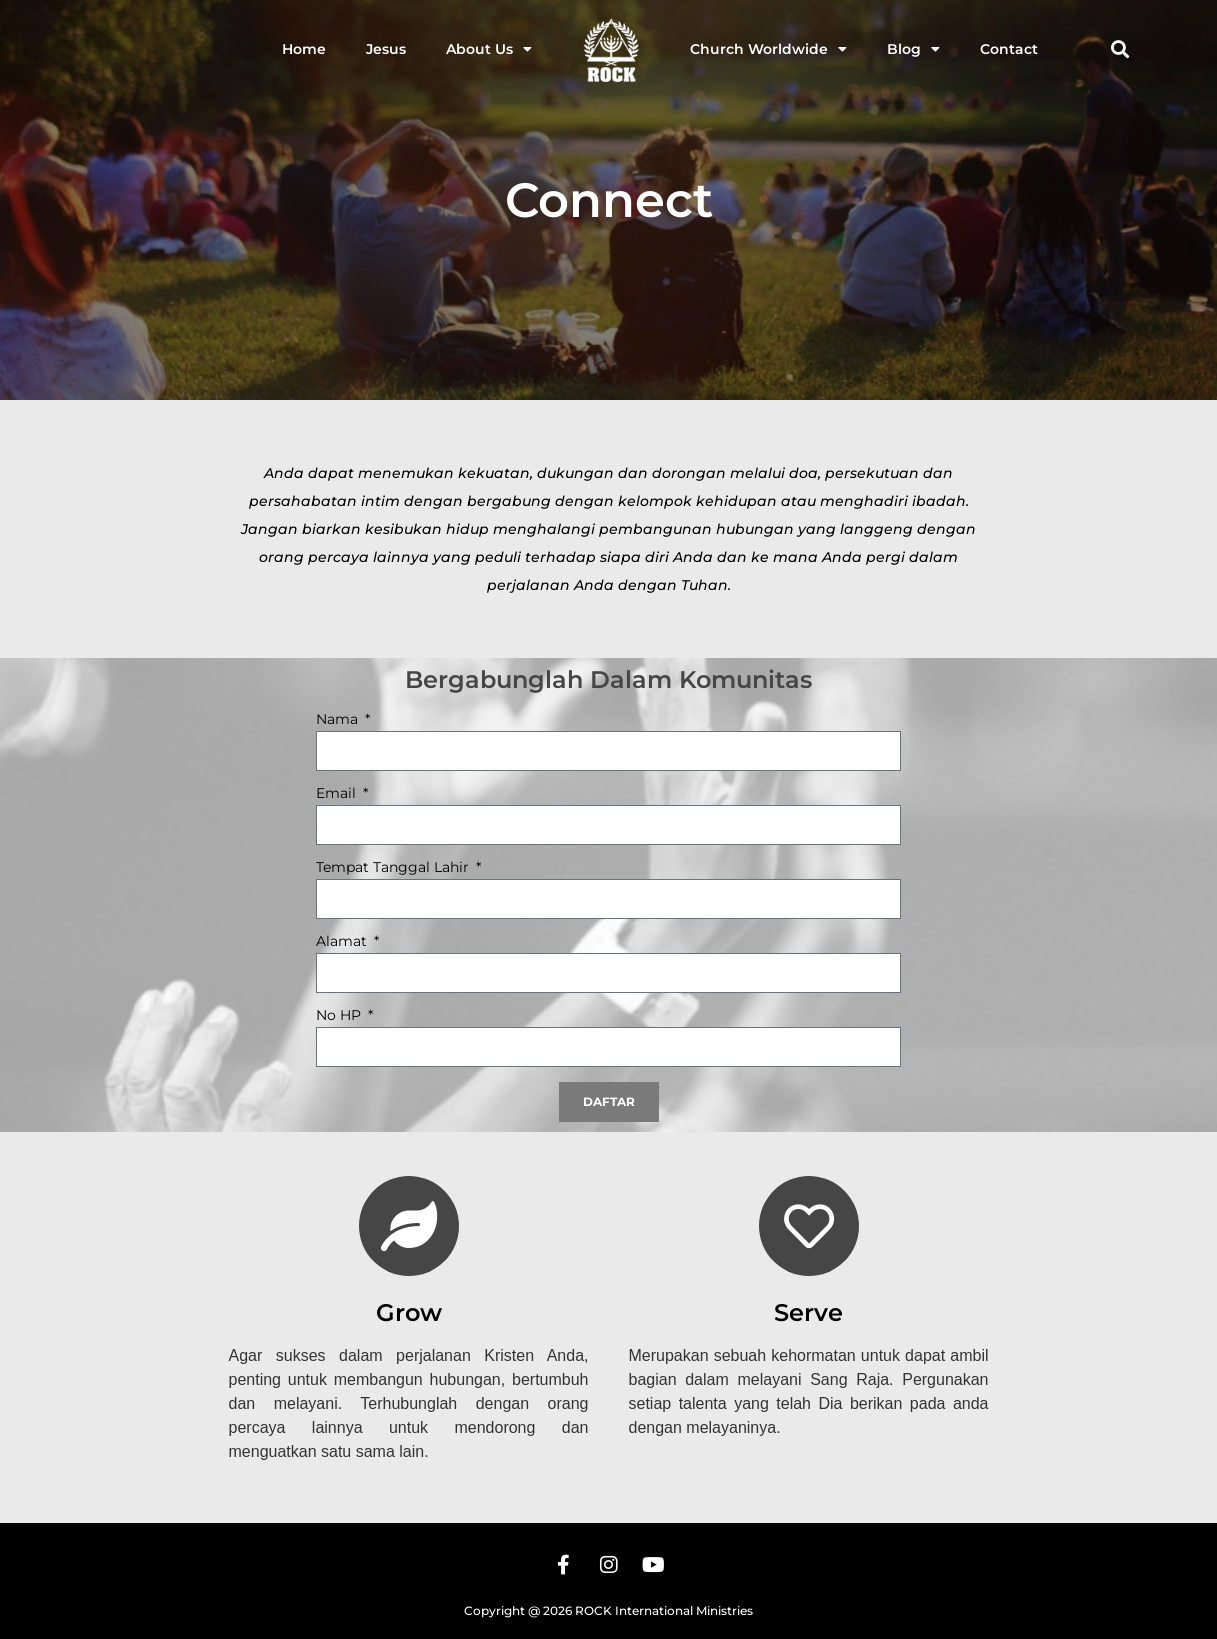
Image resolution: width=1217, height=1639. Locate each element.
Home (304, 49)
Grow (409, 1312)
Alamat (343, 942)
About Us (489, 49)
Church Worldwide (768, 49)
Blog (913, 49)
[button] (1120, 49)
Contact (1009, 49)
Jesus (386, 49)
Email (338, 794)
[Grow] (409, 1226)
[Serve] (809, 1226)
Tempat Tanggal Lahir (394, 868)
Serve (808, 1312)
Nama (339, 720)
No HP (340, 1016)
